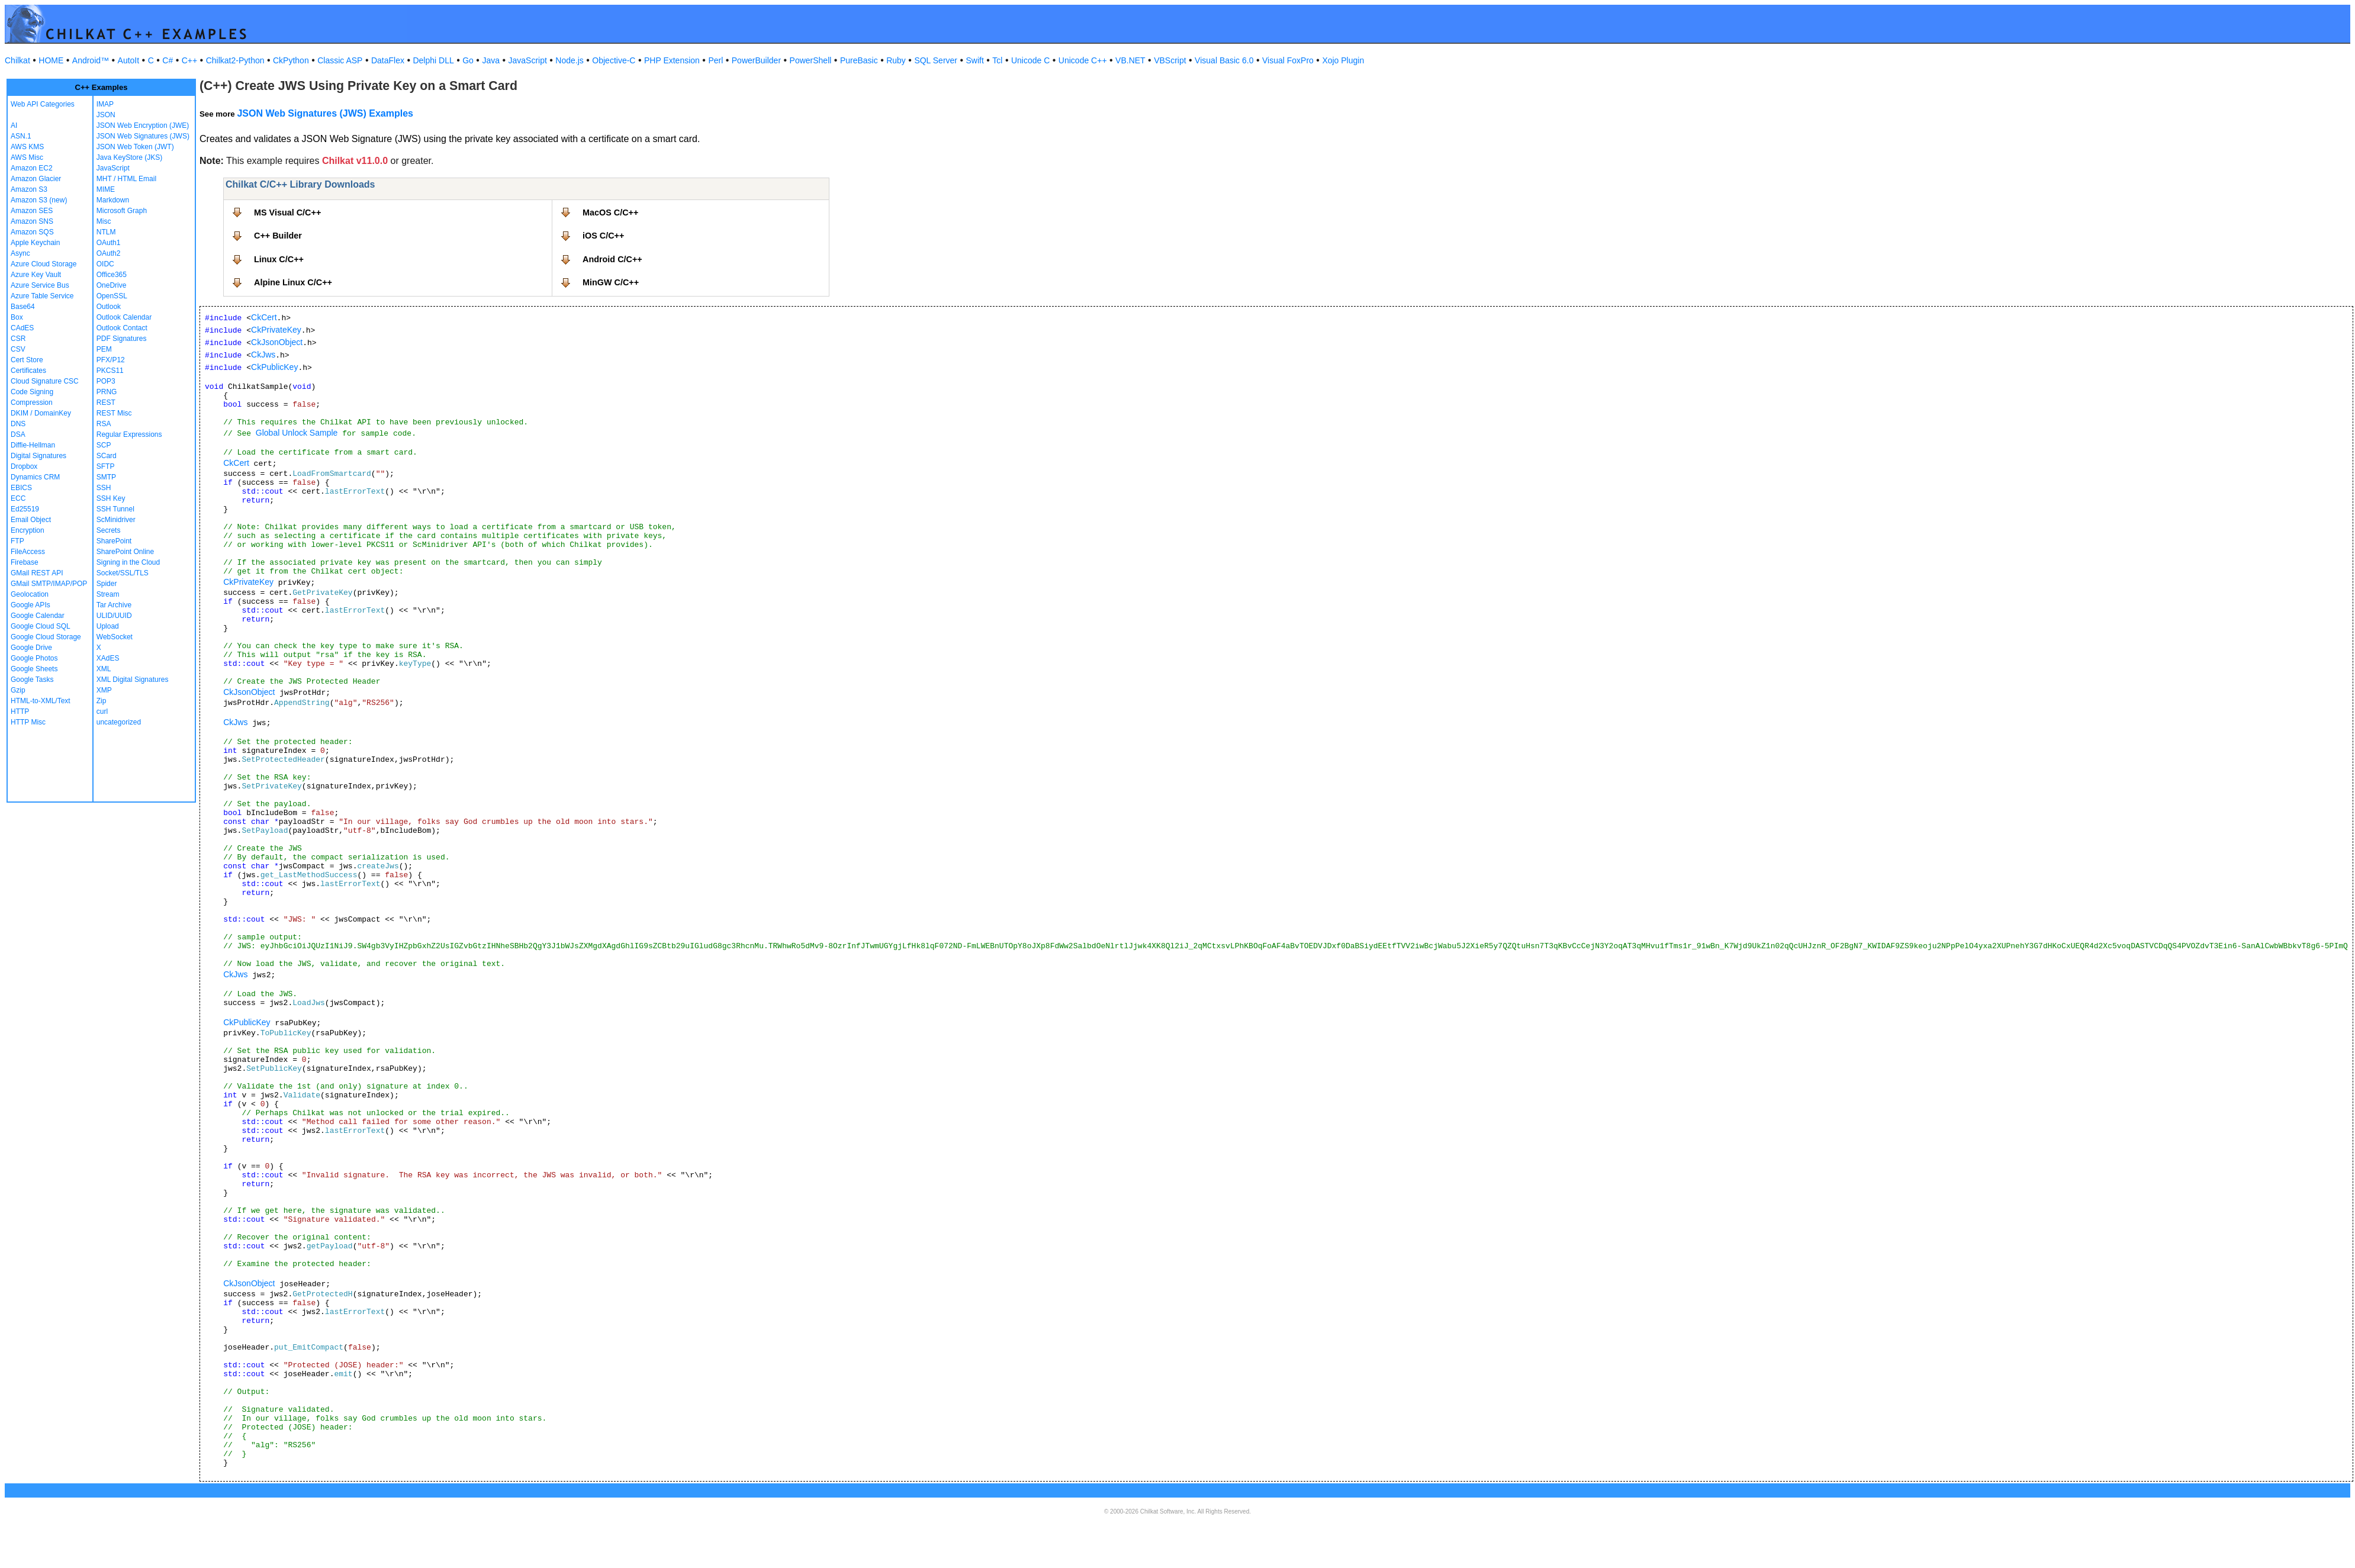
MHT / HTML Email (126, 179)
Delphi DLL (433, 60)
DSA (18, 434)
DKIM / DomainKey (41, 413)
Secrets (108, 530)
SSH (103, 488)
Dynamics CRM (35, 477)
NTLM (106, 232)
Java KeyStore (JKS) (129, 157)
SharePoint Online (125, 552)
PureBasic (859, 60)
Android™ (90, 60)
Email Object (31, 520)
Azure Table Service (42, 296)
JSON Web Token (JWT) (135, 147)
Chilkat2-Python (235, 60)
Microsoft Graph (121, 211)
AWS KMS (27, 147)
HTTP (20, 711)
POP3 (105, 381)
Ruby (896, 60)
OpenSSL (111, 296)
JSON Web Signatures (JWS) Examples (325, 113)
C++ (189, 60)
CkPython (291, 60)
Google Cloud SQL (40, 626)
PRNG (106, 392)
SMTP (106, 477)
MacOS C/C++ (610, 212)
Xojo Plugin (1343, 60)
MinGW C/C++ (611, 282)
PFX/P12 (110, 360)
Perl (715, 60)
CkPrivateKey (276, 329)
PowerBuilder (756, 60)
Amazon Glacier (36, 179)
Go (468, 60)
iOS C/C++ (603, 235)
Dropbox (24, 466)
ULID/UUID (114, 615)
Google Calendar (38, 615)
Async (20, 253)
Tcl (997, 60)
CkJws (263, 354)
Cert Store (27, 360)
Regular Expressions (129, 434)
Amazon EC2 (32, 168)
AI (14, 125)
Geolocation (30, 594)
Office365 (111, 275)
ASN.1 (21, 136)
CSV (18, 349)
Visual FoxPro (1288, 60)
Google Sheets (34, 669)
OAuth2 (108, 253)
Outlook (108, 306)
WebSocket (114, 637)
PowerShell (811, 60)
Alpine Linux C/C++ (293, 282)
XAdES (108, 658)
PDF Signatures (121, 338)
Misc (103, 221)
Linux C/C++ (279, 259)
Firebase (24, 562)
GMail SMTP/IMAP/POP (49, 583)
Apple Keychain (35, 243)
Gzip (18, 690)
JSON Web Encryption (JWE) (142, 125)
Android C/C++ (612, 259)
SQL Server (935, 60)
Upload (107, 626)
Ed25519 (25, 509)
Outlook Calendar (124, 317)
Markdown (112, 200)
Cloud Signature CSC (45, 381)
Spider (106, 583)
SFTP (105, 466)
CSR (18, 338)
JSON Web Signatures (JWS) (142, 136)
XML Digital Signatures (132, 679)
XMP (104, 690)
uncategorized (118, 722)
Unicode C (1030, 60)
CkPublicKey (274, 367)
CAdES (22, 328)
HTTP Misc (28, 722)
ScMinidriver (116, 520)
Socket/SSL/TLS (122, 573)
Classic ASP (339, 60)
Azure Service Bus (40, 285)
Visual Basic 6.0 (1224, 60)
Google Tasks (32, 679)
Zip (101, 701)
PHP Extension (672, 60)
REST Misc (114, 413)
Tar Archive (113, 605)
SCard (106, 456)
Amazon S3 (29, 189)
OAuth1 (108, 243)
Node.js (569, 60)
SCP (103, 445)
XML (103, 669)
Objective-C (613, 60)
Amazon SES (32, 211)
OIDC (105, 264)
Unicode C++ (1083, 60)
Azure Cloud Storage (43, 264)
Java (491, 60)
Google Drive (31, 647)
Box (17, 317)
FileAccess (28, 552)
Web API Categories (43, 104)
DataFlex (387, 60)
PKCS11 (110, 370)
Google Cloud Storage (46, 637)
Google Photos (34, 658)
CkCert (264, 317)
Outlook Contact (121, 328)
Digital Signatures (38, 456)
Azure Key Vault (36, 275)
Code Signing (32, 392)
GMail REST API (37, 573)
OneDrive (111, 285)
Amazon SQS (32, 232)
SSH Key (111, 498)
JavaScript (528, 60)
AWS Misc (27, 157)
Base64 (23, 306)
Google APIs (30, 605)
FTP (17, 541)
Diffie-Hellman (33, 445)
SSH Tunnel (115, 509)
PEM (104, 349)
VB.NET (1130, 60)
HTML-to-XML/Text (40, 701)
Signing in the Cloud (128, 562)
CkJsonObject (277, 342)
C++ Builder (278, 235)
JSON (105, 115)
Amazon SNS (32, 221)
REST (105, 402)
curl (102, 711)
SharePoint (113, 541)
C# (167, 60)
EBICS (21, 488)
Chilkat (17, 60)
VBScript (1170, 60)
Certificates (28, 370)
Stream (108, 594)
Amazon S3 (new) (39, 200)
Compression (32, 402)
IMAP (105, 104)
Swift (975, 60)
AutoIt (129, 60)
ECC (18, 498)
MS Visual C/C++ (287, 212)
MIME (105, 189)
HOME (50, 60)
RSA (103, 424)
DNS (18, 424)
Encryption (27, 530)
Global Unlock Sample (297, 432)
